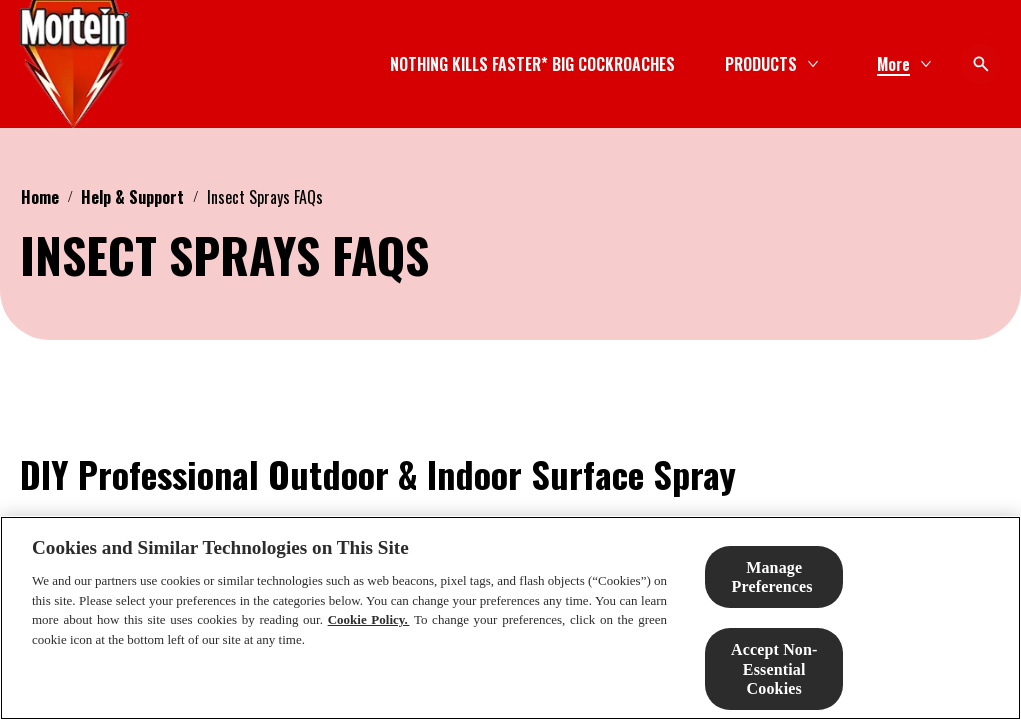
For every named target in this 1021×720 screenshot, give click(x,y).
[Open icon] (981, 64)
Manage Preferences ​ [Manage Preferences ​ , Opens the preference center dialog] (774, 577)
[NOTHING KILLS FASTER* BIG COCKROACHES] (368, 64)
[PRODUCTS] (597, 64)
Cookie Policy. (369, 619)
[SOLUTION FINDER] (770, 64)
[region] (510, 618)
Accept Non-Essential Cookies (774, 668)
